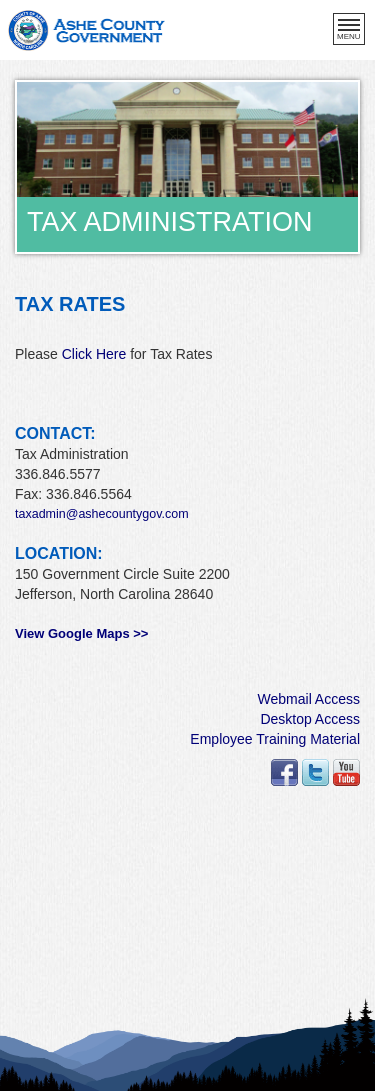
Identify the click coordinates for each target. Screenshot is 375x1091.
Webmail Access (309, 699)
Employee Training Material (275, 739)
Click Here (94, 354)
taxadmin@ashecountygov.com (102, 514)
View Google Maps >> (81, 633)
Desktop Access (310, 719)
